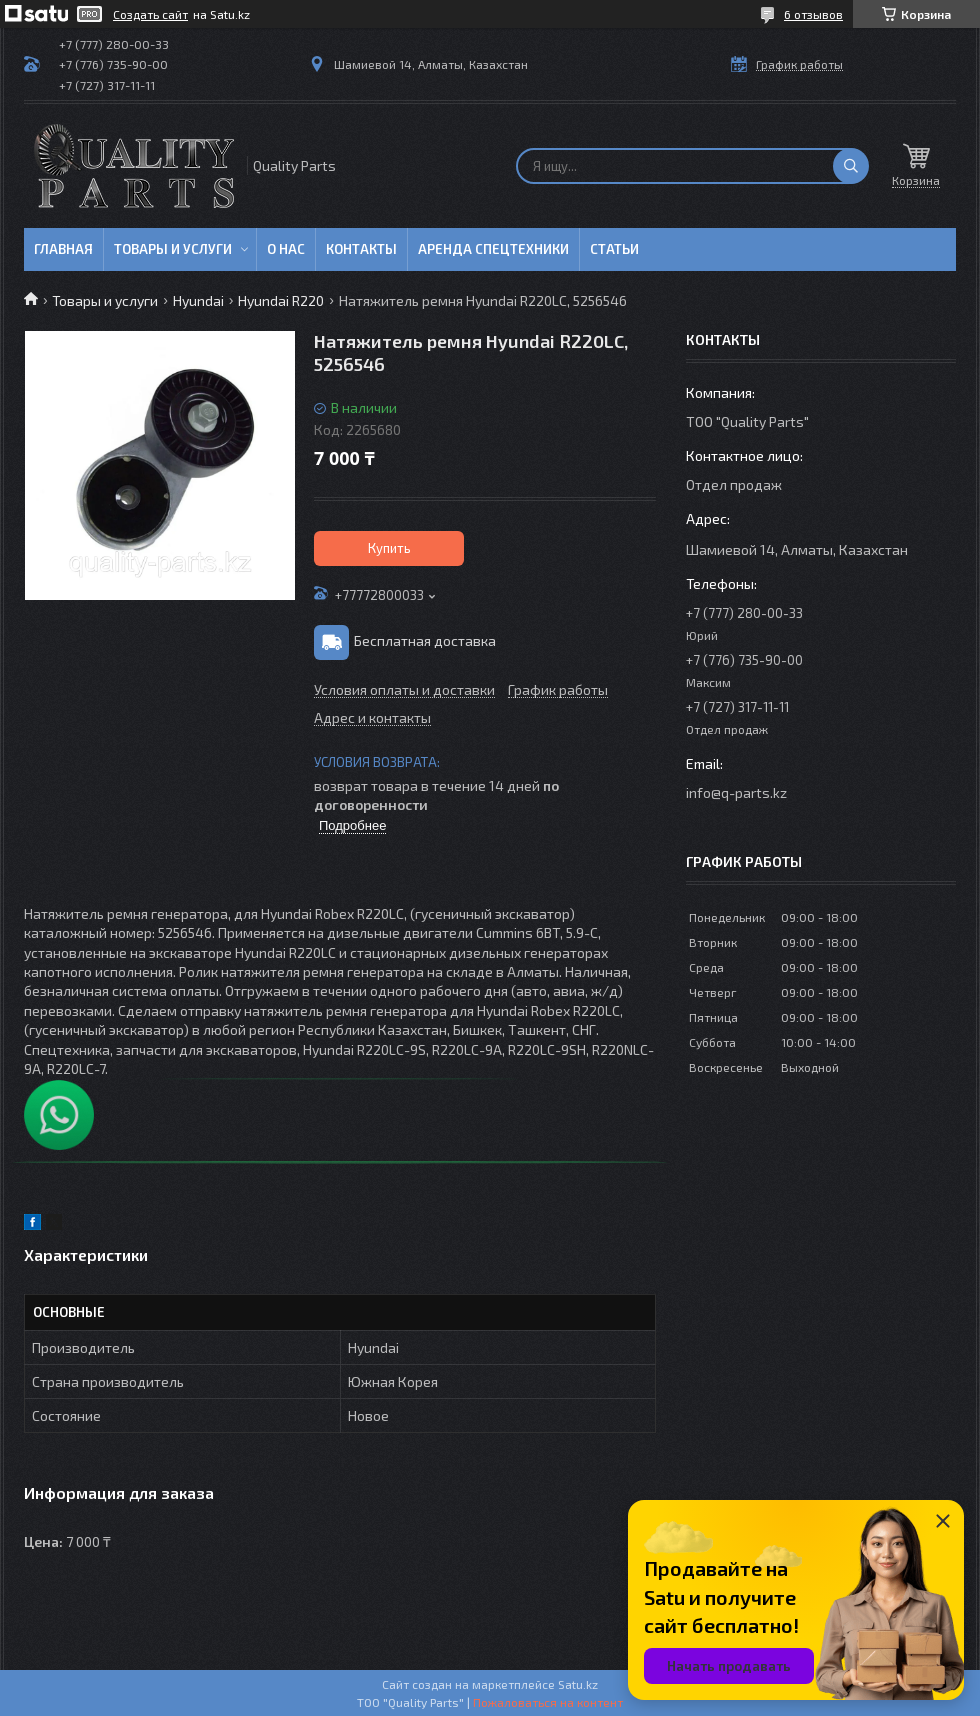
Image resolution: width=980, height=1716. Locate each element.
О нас (286, 249)
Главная (63, 249)
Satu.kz (578, 1684)
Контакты (361, 249)
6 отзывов (813, 14)
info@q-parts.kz (736, 792)
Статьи (614, 249)
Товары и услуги (173, 249)
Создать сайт (150, 14)
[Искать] (851, 166)
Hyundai (198, 300)
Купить (389, 548)
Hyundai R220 (281, 300)
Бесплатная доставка (425, 640)
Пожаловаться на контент (548, 1702)
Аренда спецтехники (493, 249)
